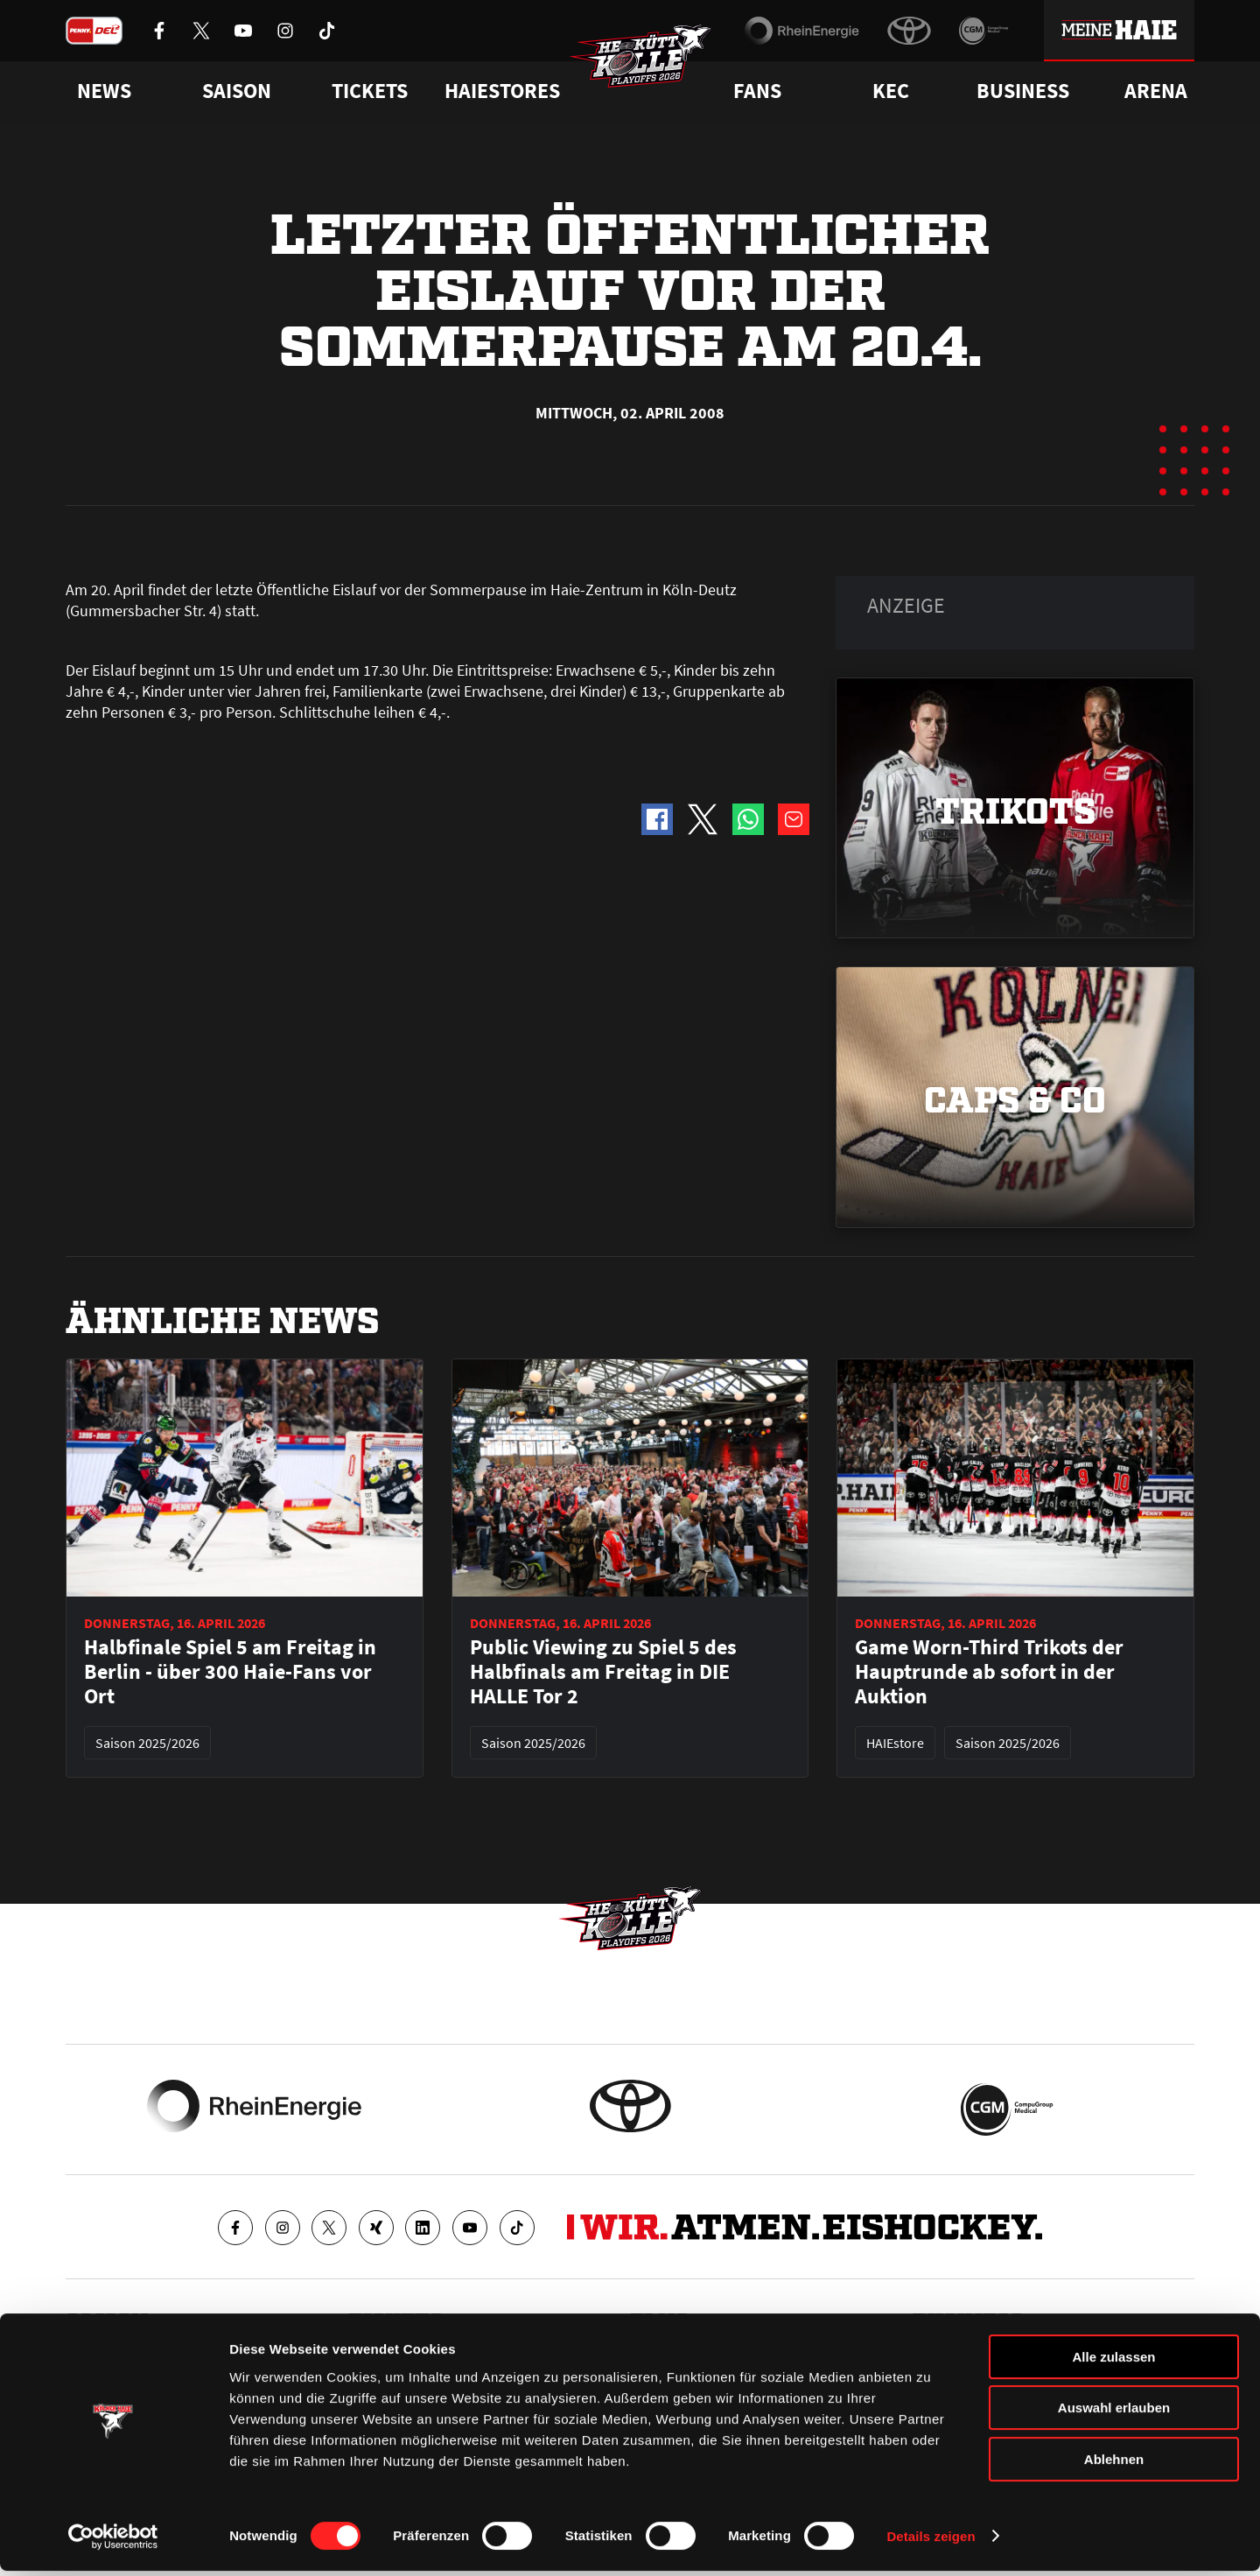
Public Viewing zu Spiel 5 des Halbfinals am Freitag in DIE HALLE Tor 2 (603, 1672)
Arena (1155, 91)
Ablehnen (1114, 2464)
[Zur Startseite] (647, 67)
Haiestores (502, 91)
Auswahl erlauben (1114, 2413)
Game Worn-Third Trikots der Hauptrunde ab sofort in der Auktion (989, 1672)
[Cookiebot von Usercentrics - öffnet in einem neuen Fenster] (113, 2542)
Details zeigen (930, 2541)
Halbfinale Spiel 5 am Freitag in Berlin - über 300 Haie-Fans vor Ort (230, 1672)
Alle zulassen (1113, 2362)
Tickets (370, 91)
